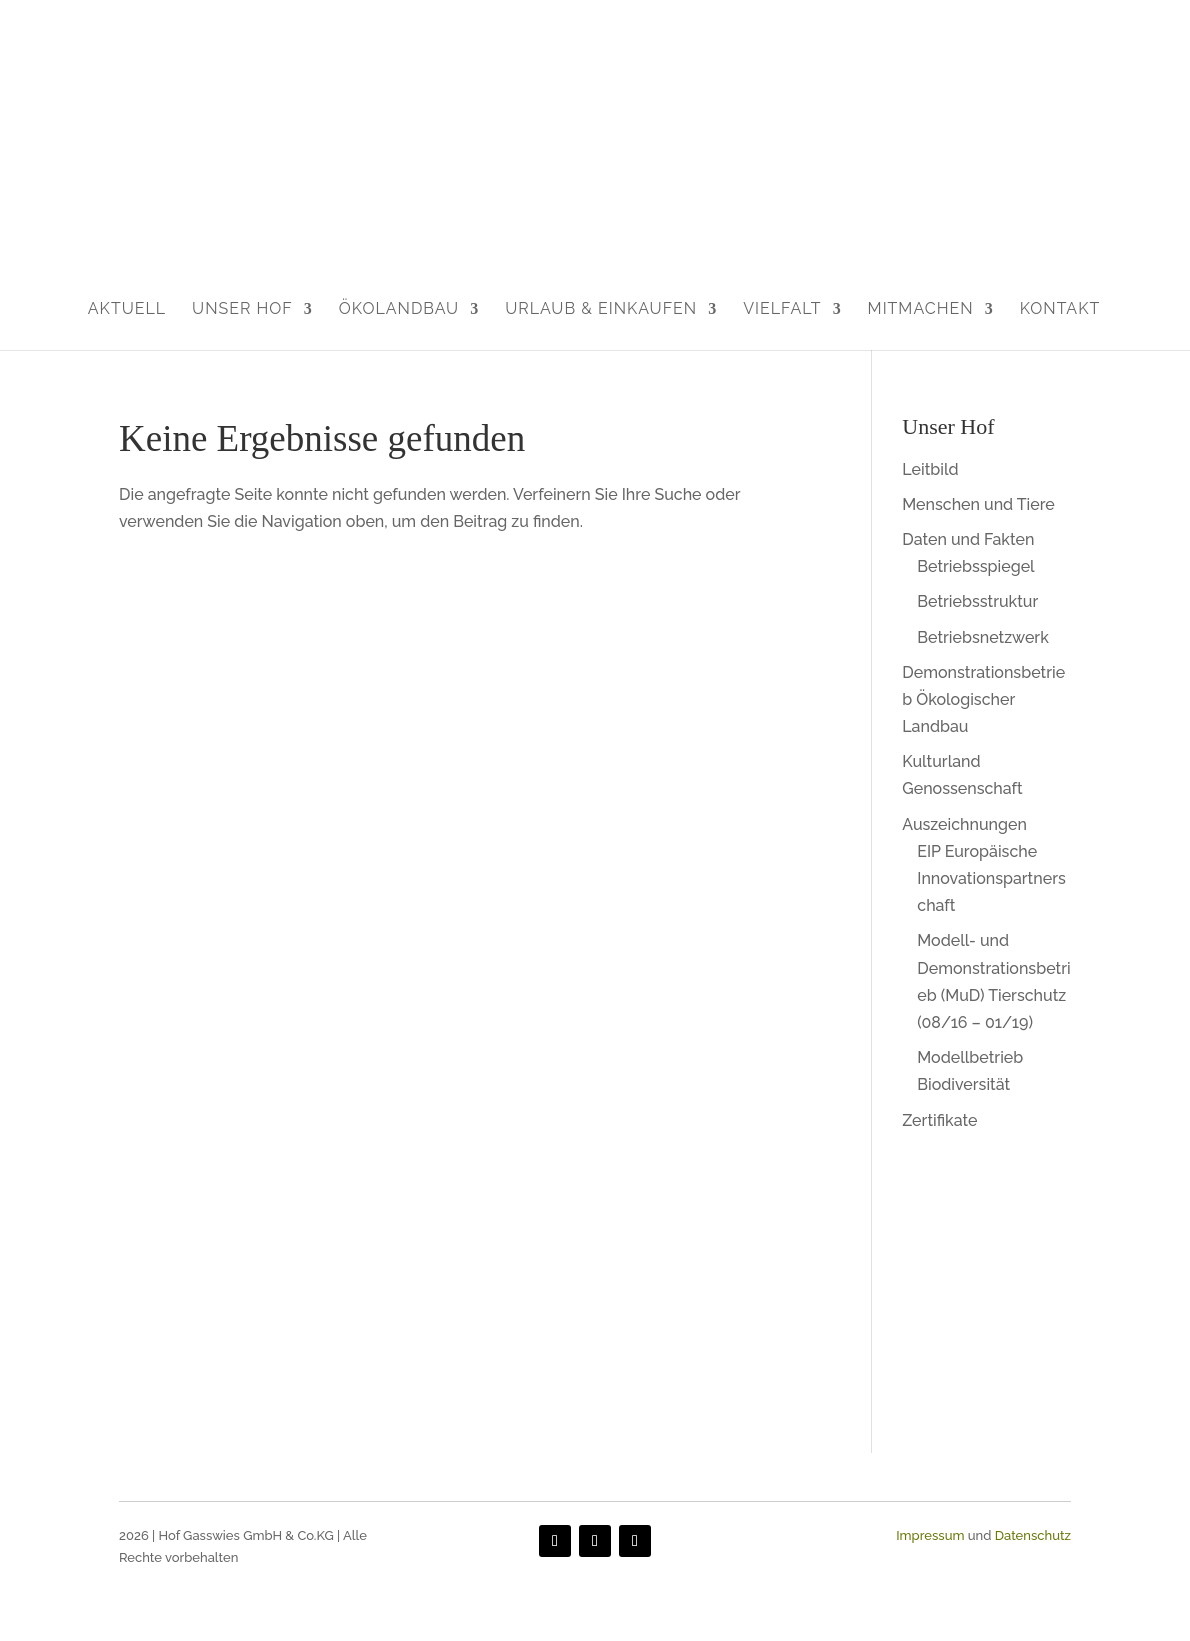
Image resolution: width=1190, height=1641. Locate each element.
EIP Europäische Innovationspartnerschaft (991, 878)
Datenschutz (1033, 1535)
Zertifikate (939, 1120)
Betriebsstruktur (977, 601)
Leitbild (930, 469)
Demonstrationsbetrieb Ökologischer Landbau (983, 699)
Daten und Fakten (968, 539)
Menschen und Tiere (978, 504)
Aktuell (127, 308)
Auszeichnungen (964, 824)
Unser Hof (242, 308)
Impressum (930, 1535)
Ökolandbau (399, 308)
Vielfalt (782, 308)
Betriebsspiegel (975, 566)
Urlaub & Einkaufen (601, 308)
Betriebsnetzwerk (983, 637)
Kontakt (1060, 308)
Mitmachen (921, 308)
